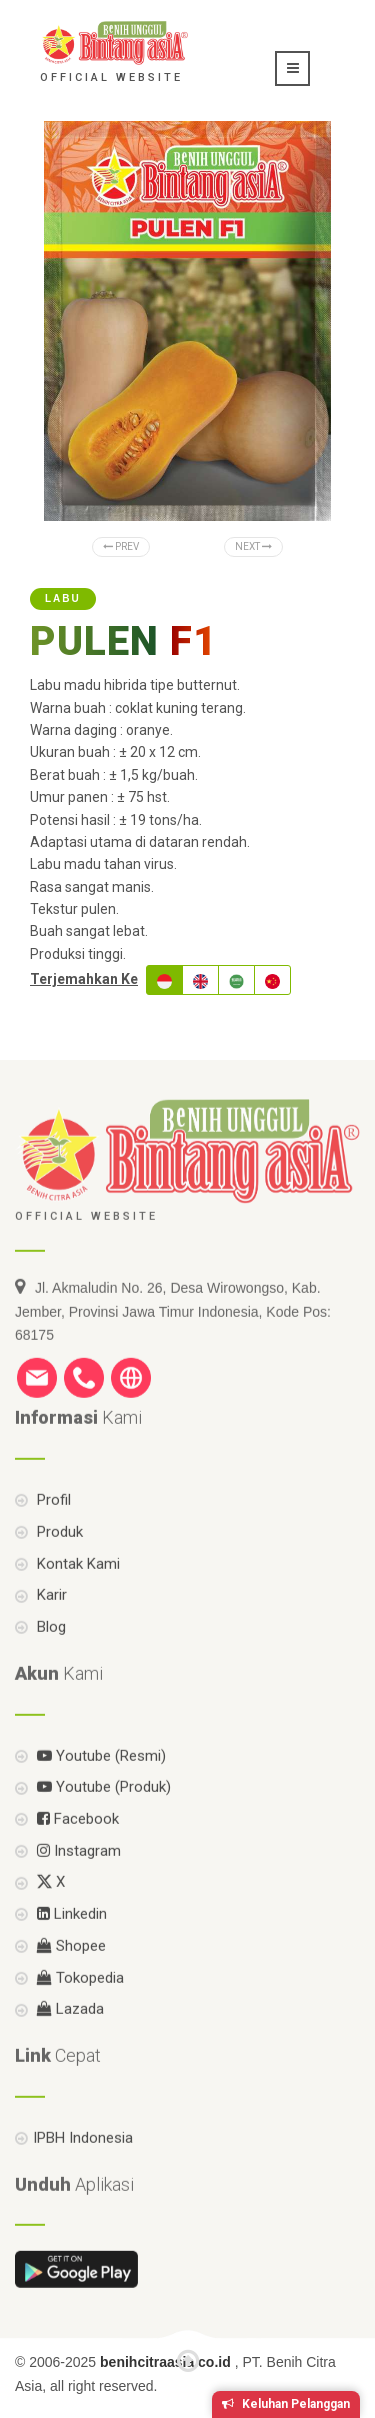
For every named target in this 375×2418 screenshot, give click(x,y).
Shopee (69, 1976)
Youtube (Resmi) (99, 1786)
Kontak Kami (76, 1594)
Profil (52, 1530)
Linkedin (70, 1945)
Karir (50, 1626)
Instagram (77, 1881)
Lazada (68, 2040)
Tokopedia (78, 2008)
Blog (49, 1657)
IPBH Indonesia (83, 2168)
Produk (58, 1562)
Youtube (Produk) (102, 1818)
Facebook (76, 1849)
